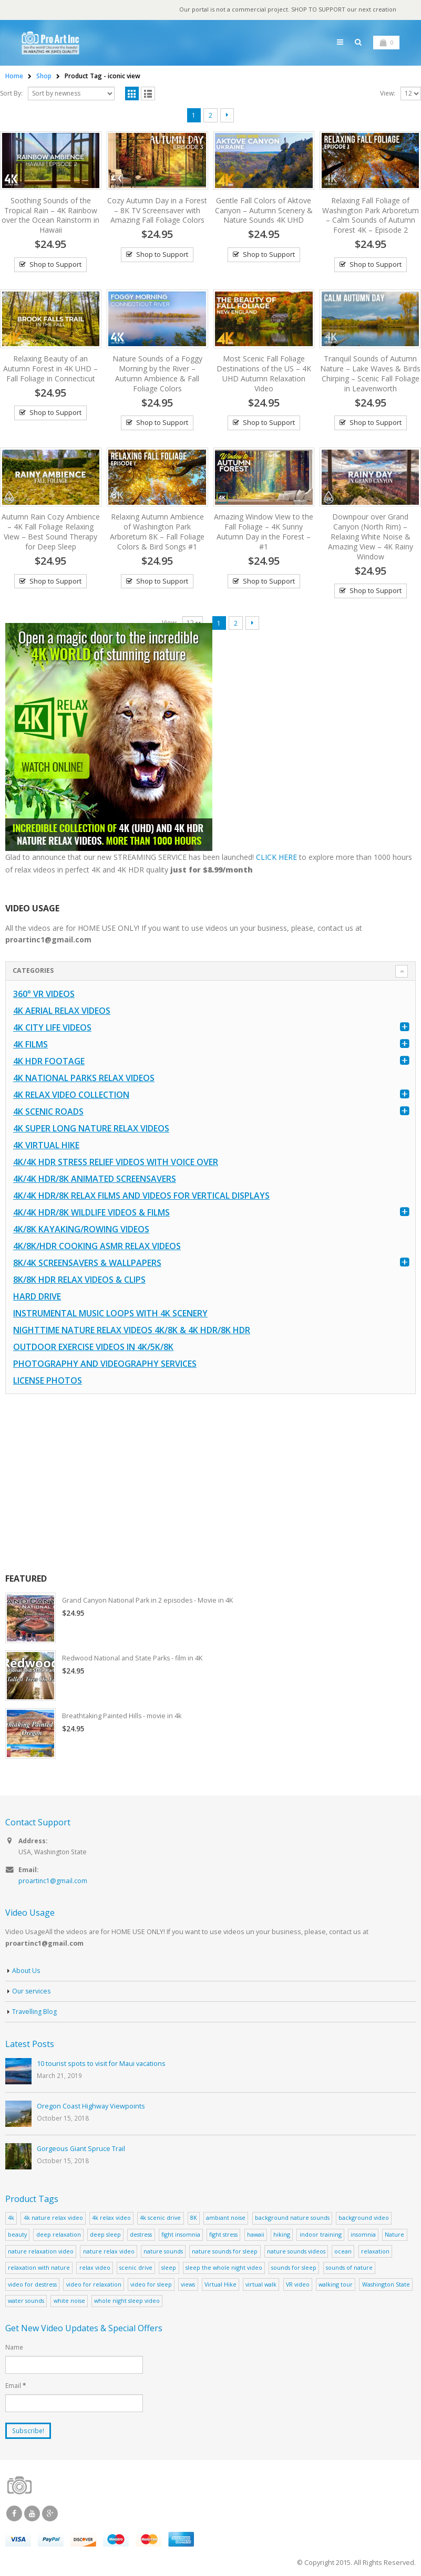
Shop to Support (55, 265)
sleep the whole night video (224, 2270)
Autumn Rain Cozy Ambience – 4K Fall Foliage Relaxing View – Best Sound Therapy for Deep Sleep (51, 532)
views (188, 2287)
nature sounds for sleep (225, 2254)
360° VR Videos (44, 995)
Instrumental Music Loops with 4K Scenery (110, 1315)
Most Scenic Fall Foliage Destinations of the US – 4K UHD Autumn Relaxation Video (264, 374)
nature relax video (109, 2254)
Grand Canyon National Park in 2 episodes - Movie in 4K (150, 1601)
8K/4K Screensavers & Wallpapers (87, 1264)
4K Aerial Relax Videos (61, 1012)
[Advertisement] (209, 1485)
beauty (17, 2237)
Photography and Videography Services (105, 1365)
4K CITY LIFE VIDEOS (52, 1029)
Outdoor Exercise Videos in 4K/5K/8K (93, 1348)
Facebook (14, 2517)
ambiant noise (225, 2221)
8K (193, 2221)
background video (363, 2221)
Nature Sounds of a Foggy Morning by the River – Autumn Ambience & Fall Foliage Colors (157, 374)
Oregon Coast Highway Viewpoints (91, 2108)
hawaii (255, 2237)
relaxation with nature (39, 2270)
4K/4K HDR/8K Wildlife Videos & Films (91, 1214)
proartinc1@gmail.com (53, 1883)
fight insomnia (180, 2237)
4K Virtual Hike (46, 1146)
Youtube (32, 2517)
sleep (168, 2270)
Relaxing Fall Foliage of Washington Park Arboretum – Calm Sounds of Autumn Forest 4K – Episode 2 (370, 216)
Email (15, 2388)
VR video (298, 2287)
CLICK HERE (276, 858)
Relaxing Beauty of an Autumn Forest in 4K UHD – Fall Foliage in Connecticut (50, 369)
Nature (394, 2237)
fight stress (223, 2237)
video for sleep (151, 2287)
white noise (69, 2304)
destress (141, 2237)
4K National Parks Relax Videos (84, 1079)
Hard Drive (37, 1298)
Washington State (386, 2287)
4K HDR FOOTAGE (49, 1062)
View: (387, 93)
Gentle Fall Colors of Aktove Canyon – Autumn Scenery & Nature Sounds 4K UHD (264, 211)
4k (11, 2221)
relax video (94, 2270)
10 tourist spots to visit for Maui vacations (101, 2066)
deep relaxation (58, 2237)
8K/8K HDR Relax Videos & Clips (79, 1281)
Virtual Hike (220, 2287)
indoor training (321, 2237)
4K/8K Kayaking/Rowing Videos (81, 1231)
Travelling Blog (34, 2014)
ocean (343, 2254)
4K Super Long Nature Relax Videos (91, 1130)
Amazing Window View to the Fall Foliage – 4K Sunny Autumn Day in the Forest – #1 (263, 532)
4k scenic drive (160, 2221)
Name (14, 2349)
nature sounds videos (296, 2254)
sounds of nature (349, 2270)
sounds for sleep (293, 2270)
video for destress (32, 2287)
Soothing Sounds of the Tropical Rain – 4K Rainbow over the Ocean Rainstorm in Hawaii (50, 216)
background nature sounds (292, 2221)
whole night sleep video (127, 2304)
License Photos (47, 1382)
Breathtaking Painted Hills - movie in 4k (123, 1718)
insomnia (363, 2237)
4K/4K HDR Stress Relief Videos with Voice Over (115, 1163)
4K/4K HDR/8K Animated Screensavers (94, 1180)
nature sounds (163, 2254)
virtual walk (260, 2287)
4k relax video (111, 2221)
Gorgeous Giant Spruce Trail (81, 2151)
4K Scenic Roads (48, 1113)
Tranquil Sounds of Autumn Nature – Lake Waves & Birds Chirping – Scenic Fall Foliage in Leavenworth (370, 374)
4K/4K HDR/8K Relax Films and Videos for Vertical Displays (141, 1197)
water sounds (26, 2304)
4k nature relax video (53, 2221)
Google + (50, 2517)
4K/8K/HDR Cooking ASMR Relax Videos (97, 1247)
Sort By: (11, 93)
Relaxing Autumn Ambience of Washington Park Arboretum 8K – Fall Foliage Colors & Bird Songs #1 (157, 532)
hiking (281, 2237)
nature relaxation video (41, 2254)
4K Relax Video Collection (71, 1096)
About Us (26, 1973)
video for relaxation (93, 2287)
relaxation (375, 2254)
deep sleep (105, 2237)
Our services (32, 1994)
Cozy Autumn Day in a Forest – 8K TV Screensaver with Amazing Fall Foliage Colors (157, 211)
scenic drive (135, 2270)
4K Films (30, 1046)
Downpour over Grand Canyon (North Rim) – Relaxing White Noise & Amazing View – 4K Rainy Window (370, 537)
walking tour (336, 2287)
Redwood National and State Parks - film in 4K (134, 1660)
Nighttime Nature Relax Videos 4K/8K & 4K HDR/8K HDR (131, 1331)
